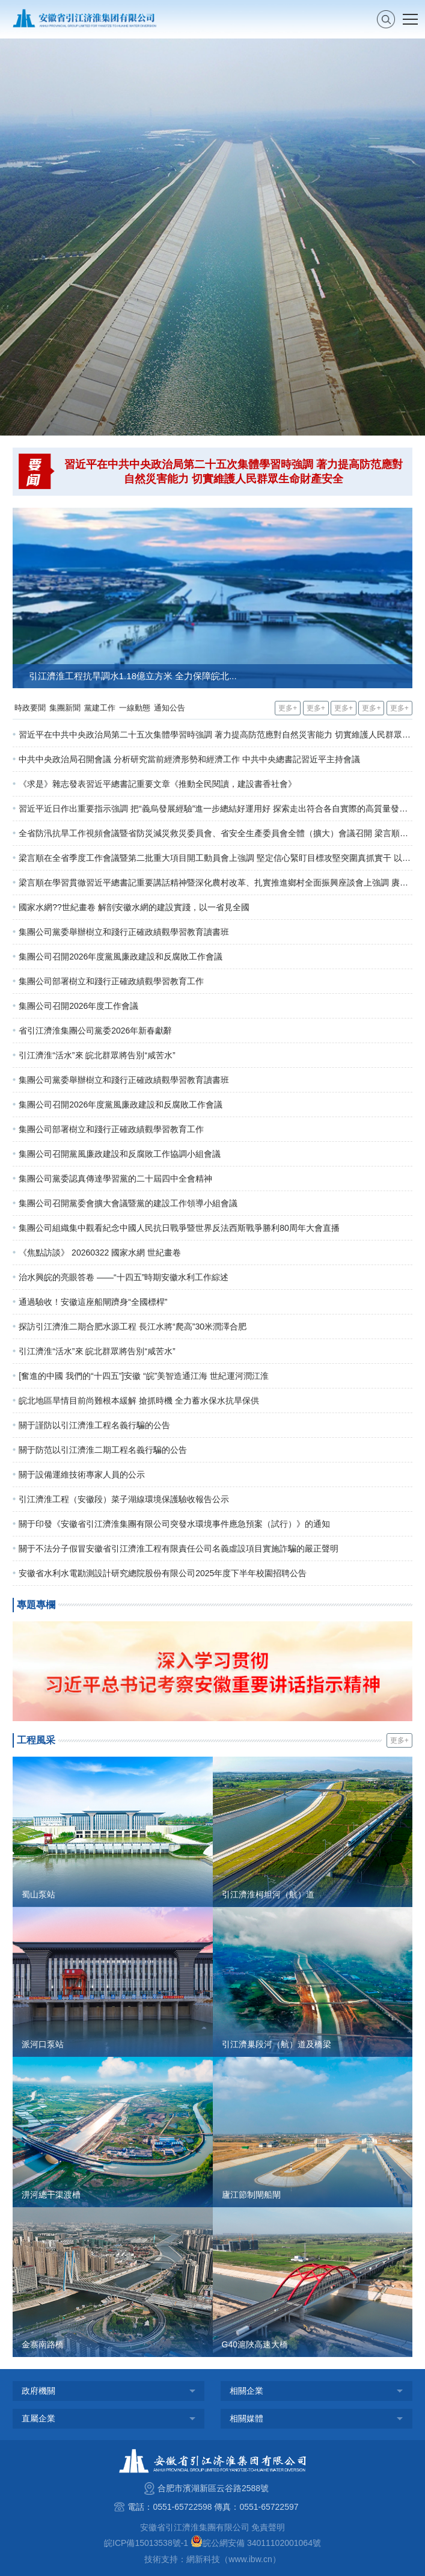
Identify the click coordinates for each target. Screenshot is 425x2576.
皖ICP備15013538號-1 (146, 2543)
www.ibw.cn (250, 2559)
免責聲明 (268, 2527)
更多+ (287, 708)
